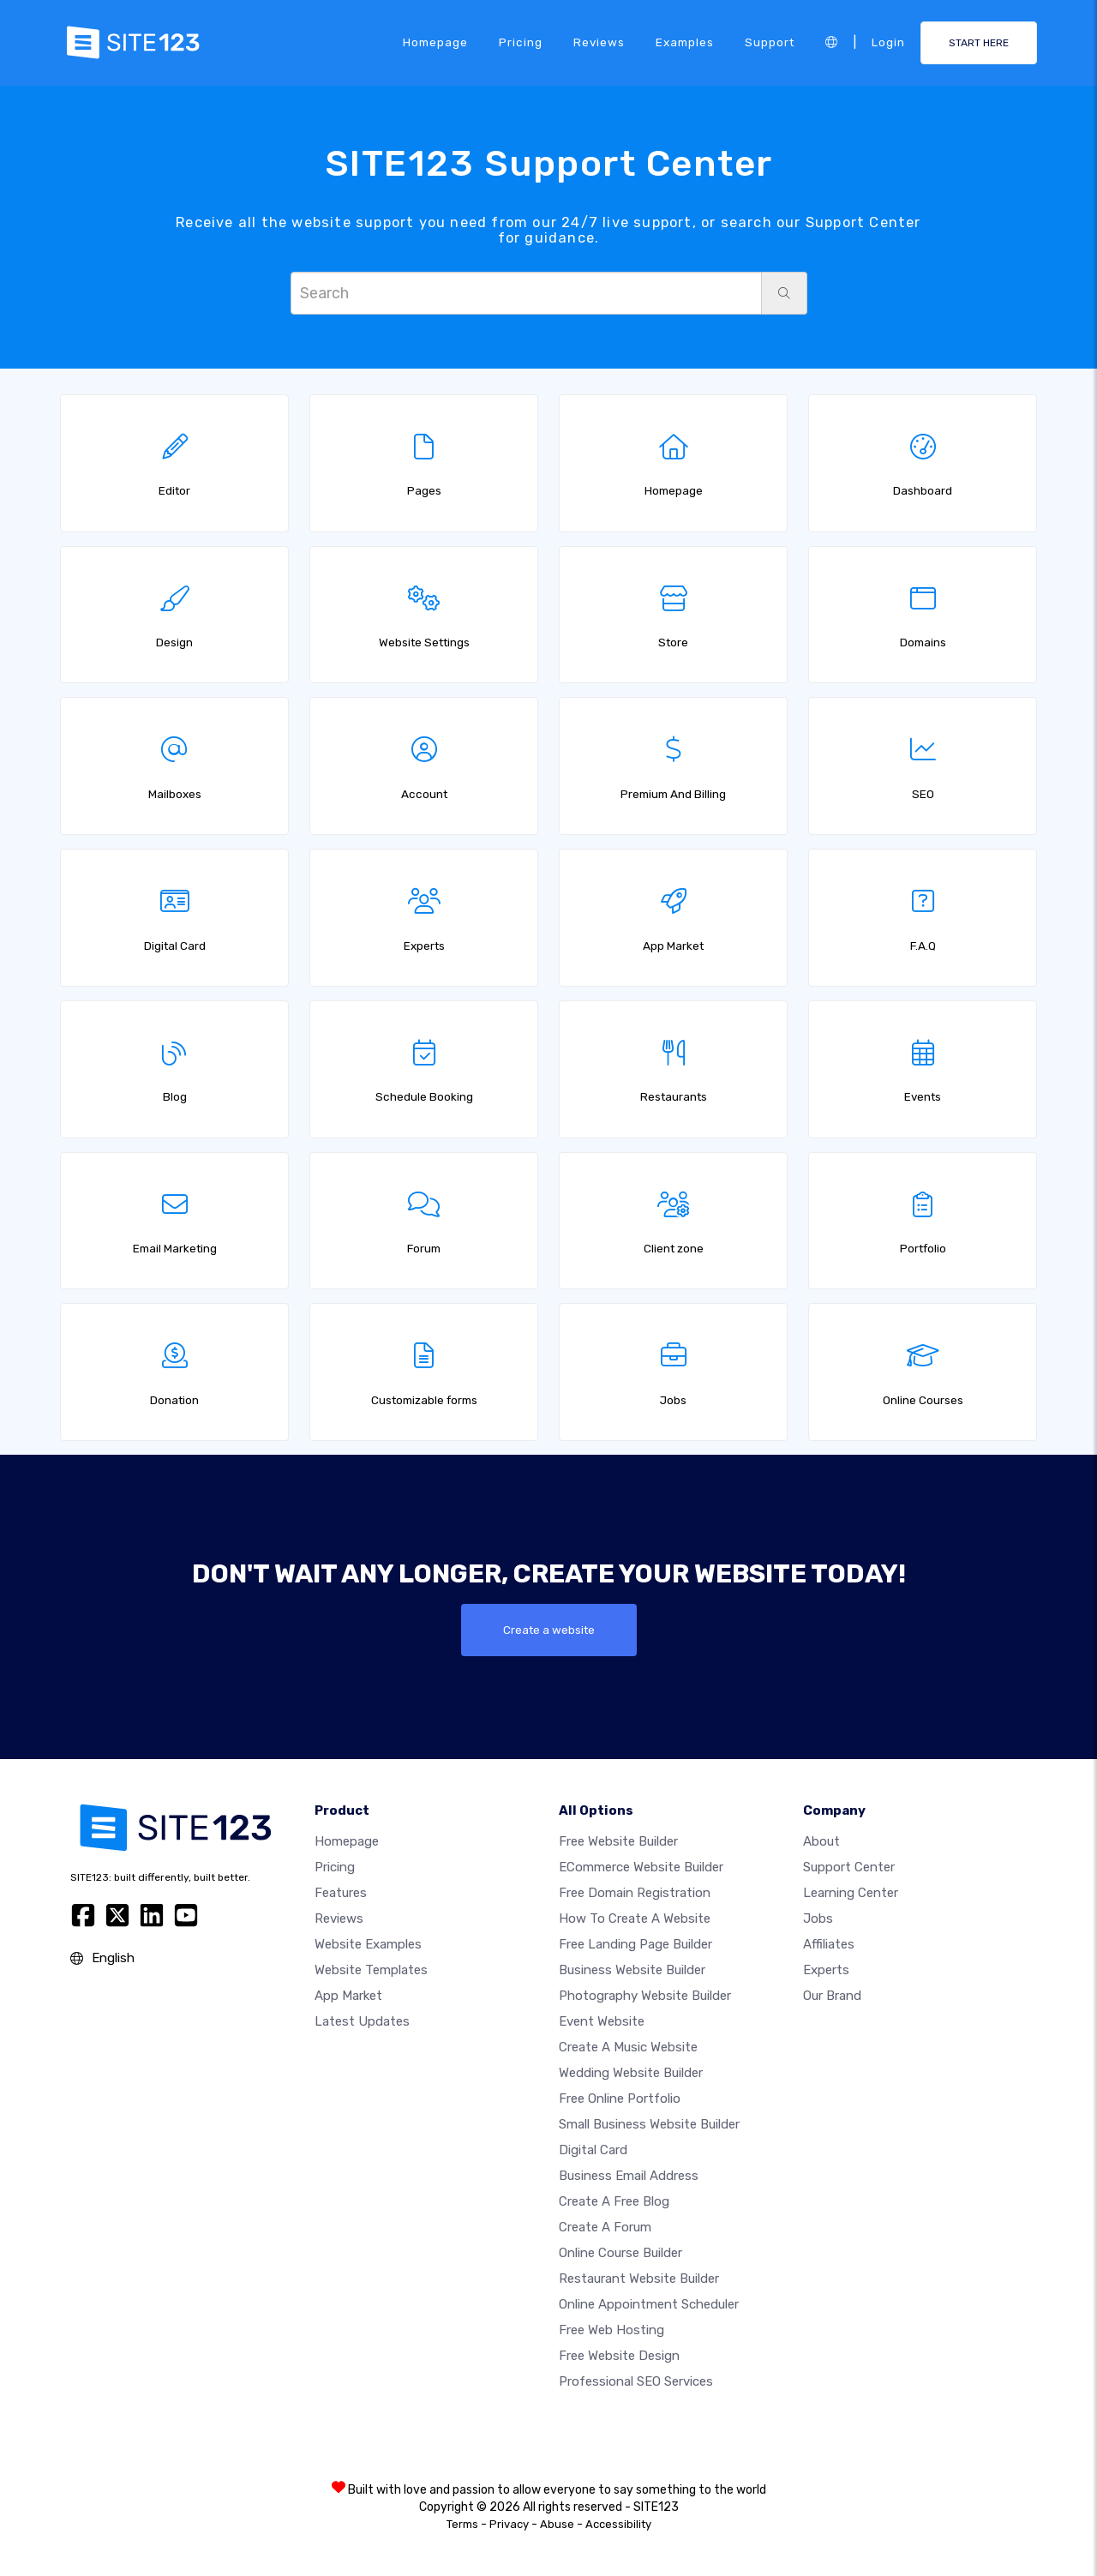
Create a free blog (614, 2201)
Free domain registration (634, 1892)
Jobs (818, 1918)
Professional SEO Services (636, 2381)
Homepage (435, 42)
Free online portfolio (619, 2098)
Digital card (593, 2150)
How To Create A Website (634, 1918)
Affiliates (828, 1944)
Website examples (368, 1944)
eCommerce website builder (641, 1867)
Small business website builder (649, 2124)
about (821, 1841)
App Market (348, 1995)
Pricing (521, 42)
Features (341, 1892)
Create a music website (628, 2047)
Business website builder (632, 1970)
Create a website (549, 1629)
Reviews (599, 42)
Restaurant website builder (639, 2278)
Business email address (628, 2175)
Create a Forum (605, 2227)
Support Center (849, 1867)
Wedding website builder (631, 2073)
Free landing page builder (635, 1944)
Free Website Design (619, 2355)
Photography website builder (645, 1995)
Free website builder (618, 1841)
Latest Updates (362, 2021)
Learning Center (850, 1892)
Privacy (509, 2524)
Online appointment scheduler (649, 2304)
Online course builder (620, 2253)
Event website (601, 2021)
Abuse (557, 2524)
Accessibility (618, 2524)
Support (769, 42)
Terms (462, 2524)
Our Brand (832, 1995)
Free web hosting (611, 2330)
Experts (826, 1970)
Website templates (371, 1970)
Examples (685, 42)
